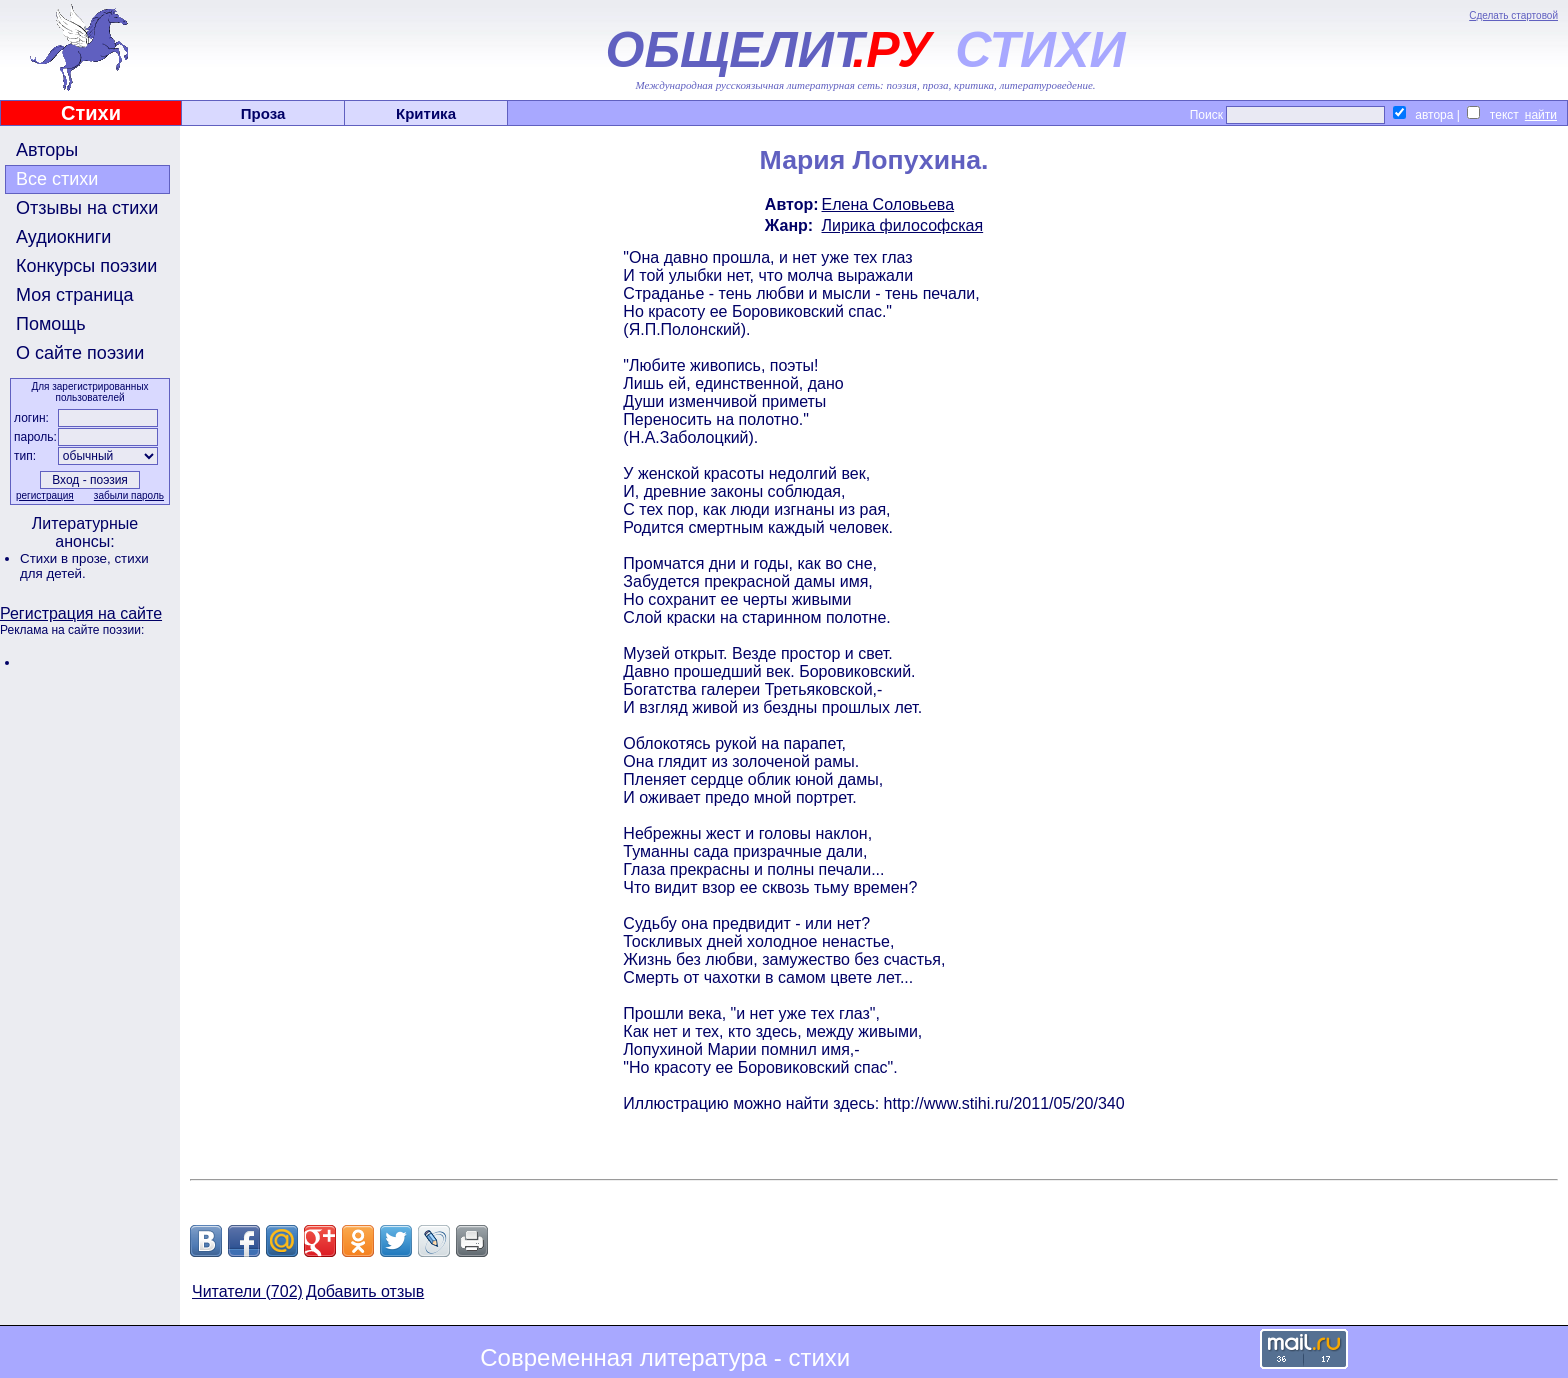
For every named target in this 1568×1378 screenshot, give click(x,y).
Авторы (47, 150)
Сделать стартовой (1513, 15)
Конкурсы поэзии (86, 266)
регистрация (45, 495)
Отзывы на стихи (87, 208)
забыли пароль (129, 495)
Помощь (51, 324)
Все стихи (57, 179)
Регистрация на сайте (81, 613)
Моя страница (75, 295)
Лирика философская (903, 225)
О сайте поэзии (80, 353)
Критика (426, 113)
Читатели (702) (247, 1291)
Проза (263, 113)
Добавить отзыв (365, 1291)
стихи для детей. (84, 566)
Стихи (91, 113)
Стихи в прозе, (67, 558)
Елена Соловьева (888, 204)
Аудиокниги (63, 237)
